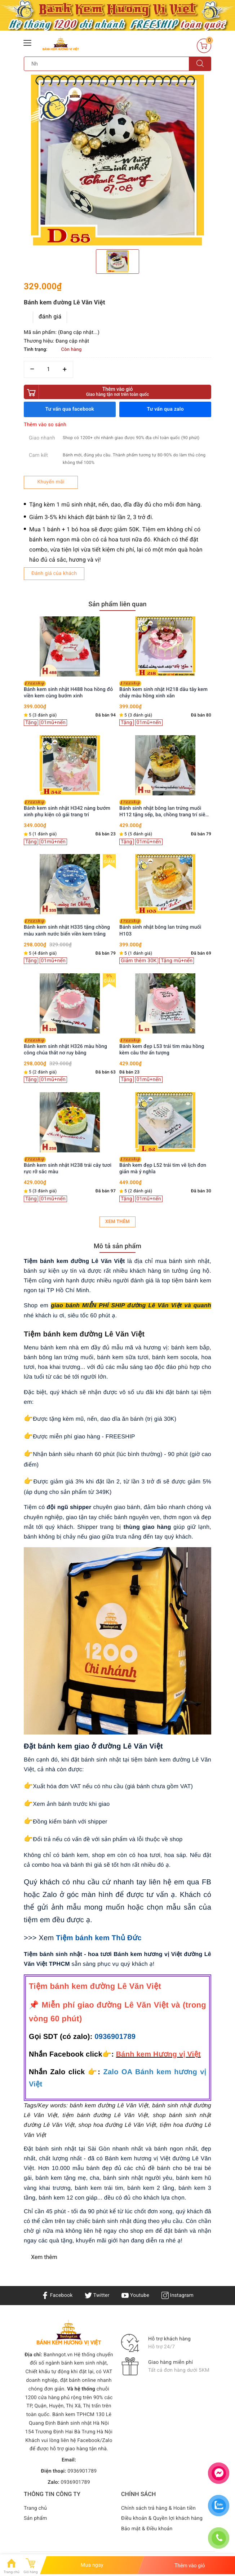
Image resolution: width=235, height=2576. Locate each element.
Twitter (97, 2295)
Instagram (177, 2295)
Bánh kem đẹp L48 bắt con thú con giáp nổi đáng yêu (69, 690)
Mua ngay (92, 2565)
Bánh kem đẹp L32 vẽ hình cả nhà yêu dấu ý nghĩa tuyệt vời (162, 809)
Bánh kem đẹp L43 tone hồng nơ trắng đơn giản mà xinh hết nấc (67, 809)
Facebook (57, 2295)
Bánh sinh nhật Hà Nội (83, 2423)
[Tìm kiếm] (200, 64)
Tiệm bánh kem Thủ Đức (99, 1938)
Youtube (135, 2295)
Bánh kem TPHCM (73, 2414)
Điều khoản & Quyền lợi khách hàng (162, 2518)
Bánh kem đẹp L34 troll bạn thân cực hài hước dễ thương (161, 690)
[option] (117, 161)
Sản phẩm (35, 2518)
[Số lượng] (48, 369)
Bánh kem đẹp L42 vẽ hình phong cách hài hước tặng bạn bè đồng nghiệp (68, 928)
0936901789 (115, 2037)
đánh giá (50, 316)
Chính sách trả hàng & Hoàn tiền (158, 2508)
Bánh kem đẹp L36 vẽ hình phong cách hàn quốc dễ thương (68, 1047)
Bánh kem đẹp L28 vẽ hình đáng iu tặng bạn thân (164, 928)
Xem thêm (117, 1221)
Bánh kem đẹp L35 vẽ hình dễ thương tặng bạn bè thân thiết (66, 1166)
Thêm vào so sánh (45, 425)
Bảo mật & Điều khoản (146, 2529)
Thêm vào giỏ (117, 391)
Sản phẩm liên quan (117, 604)
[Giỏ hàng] (204, 46)
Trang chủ (35, 2508)
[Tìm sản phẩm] (106, 64)
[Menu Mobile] (28, 42)
